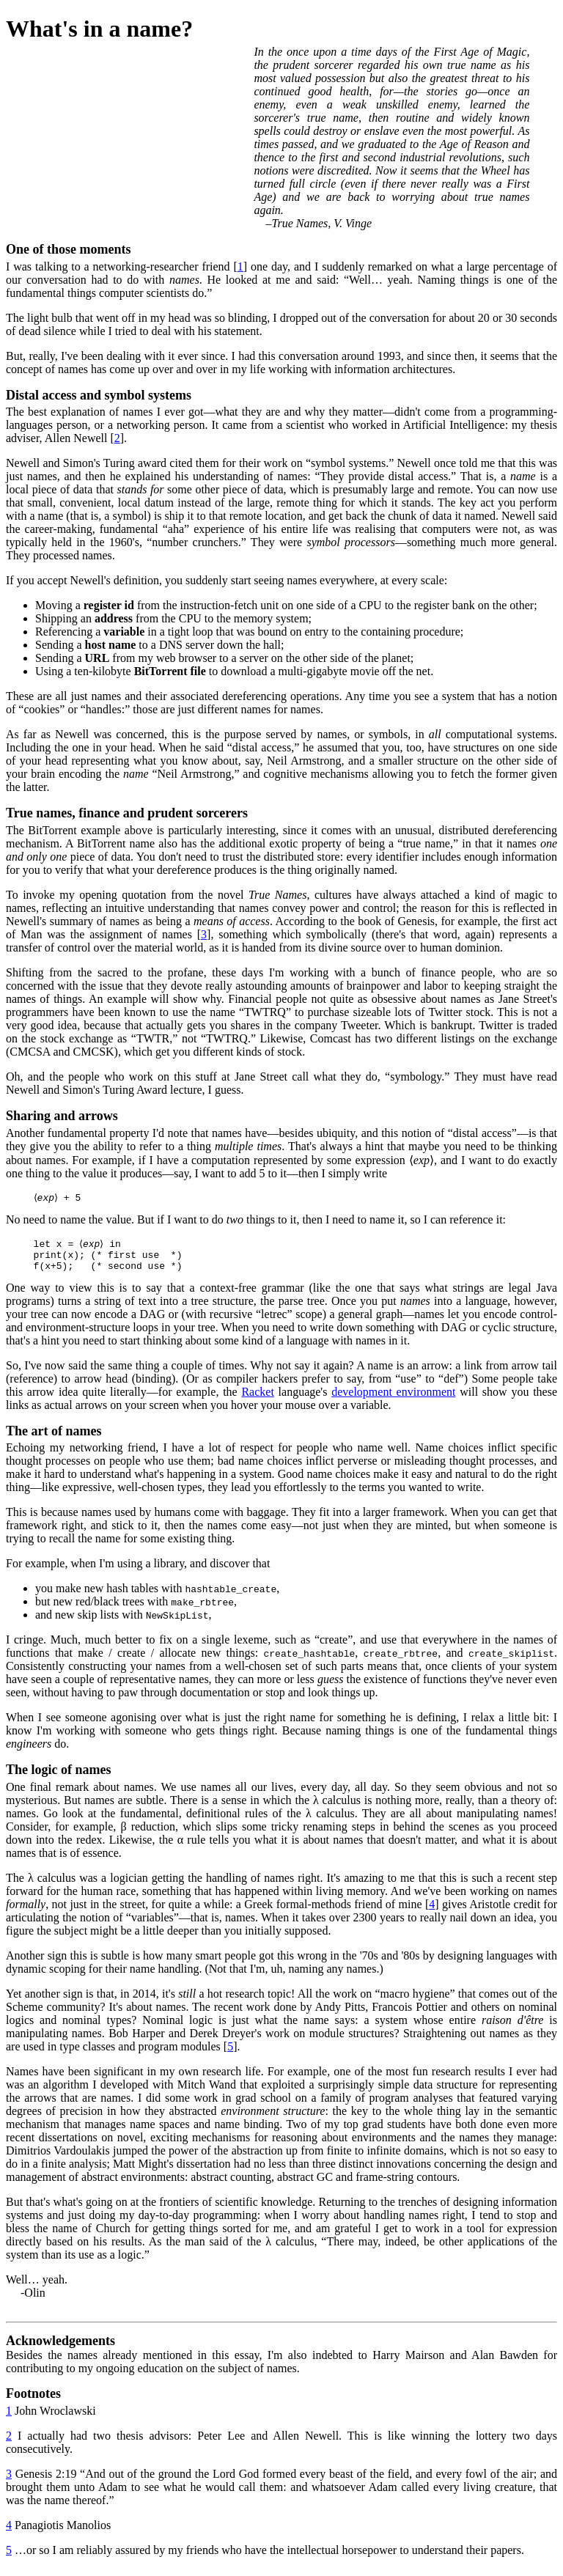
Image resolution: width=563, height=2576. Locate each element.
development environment (393, 1399)
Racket (257, 1399)
